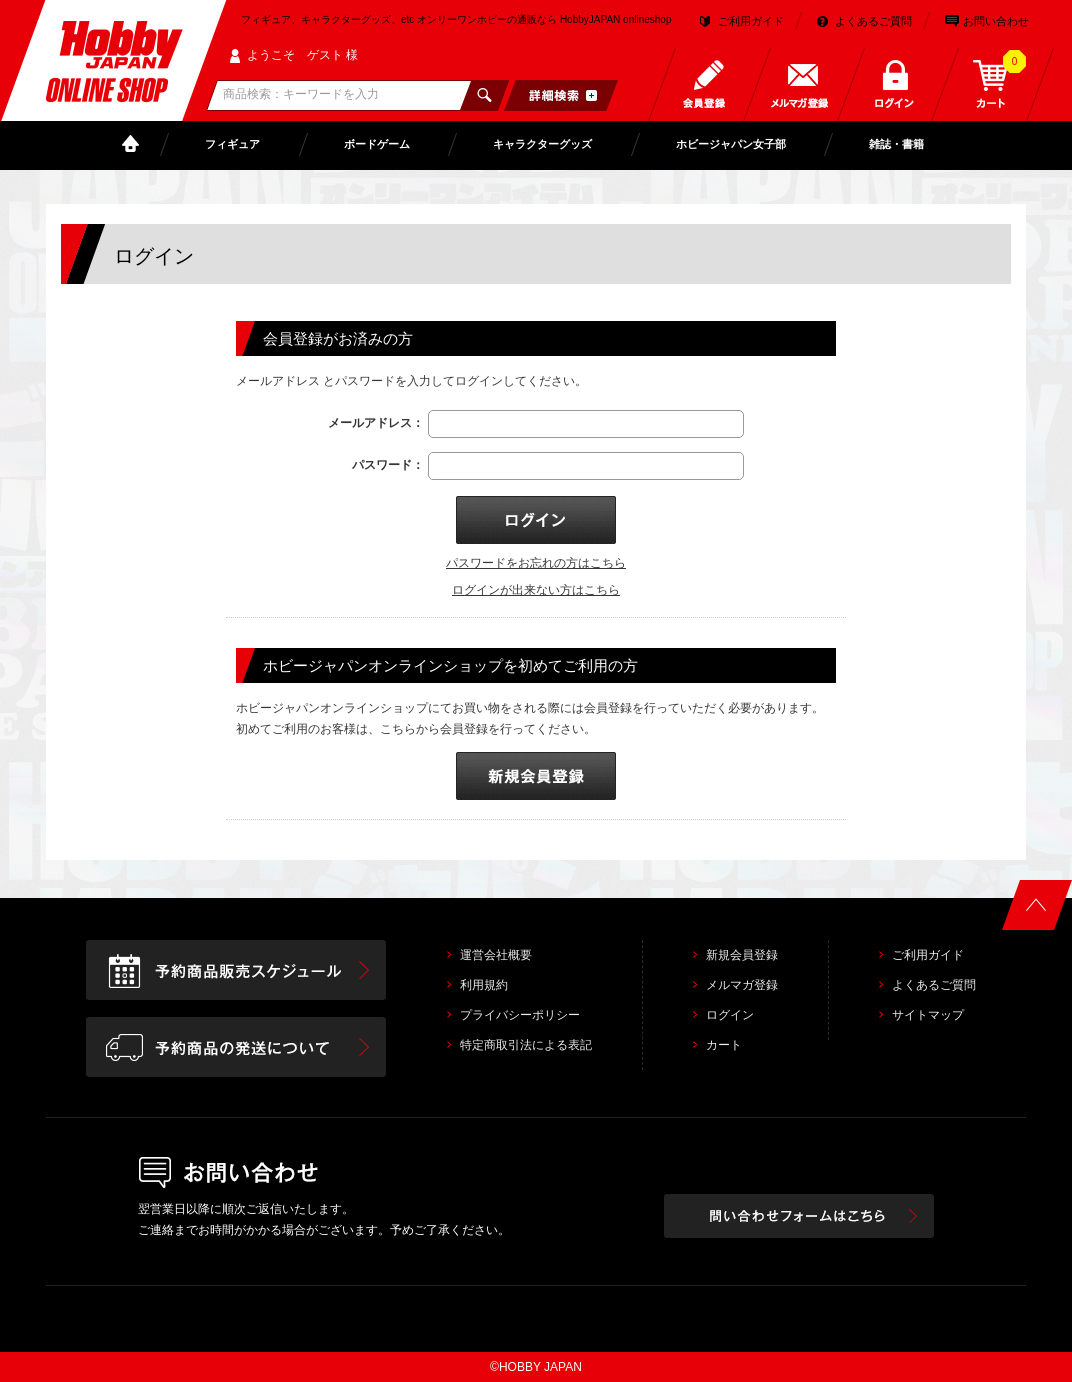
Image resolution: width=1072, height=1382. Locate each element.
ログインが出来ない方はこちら (536, 590)
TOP (135, 144)
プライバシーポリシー (520, 1015)
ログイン (730, 1015)
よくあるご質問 (873, 21)
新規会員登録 (742, 955)
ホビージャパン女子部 (731, 144)
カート (724, 1045)
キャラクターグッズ (542, 144)
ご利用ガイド (751, 21)
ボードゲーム (377, 144)
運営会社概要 (496, 955)
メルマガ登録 (742, 985)
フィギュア (232, 144)
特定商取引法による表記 (526, 1045)
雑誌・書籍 (896, 144)
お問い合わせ (996, 21)
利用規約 (484, 985)
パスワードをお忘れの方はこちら (536, 563)
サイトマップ (928, 1015)
